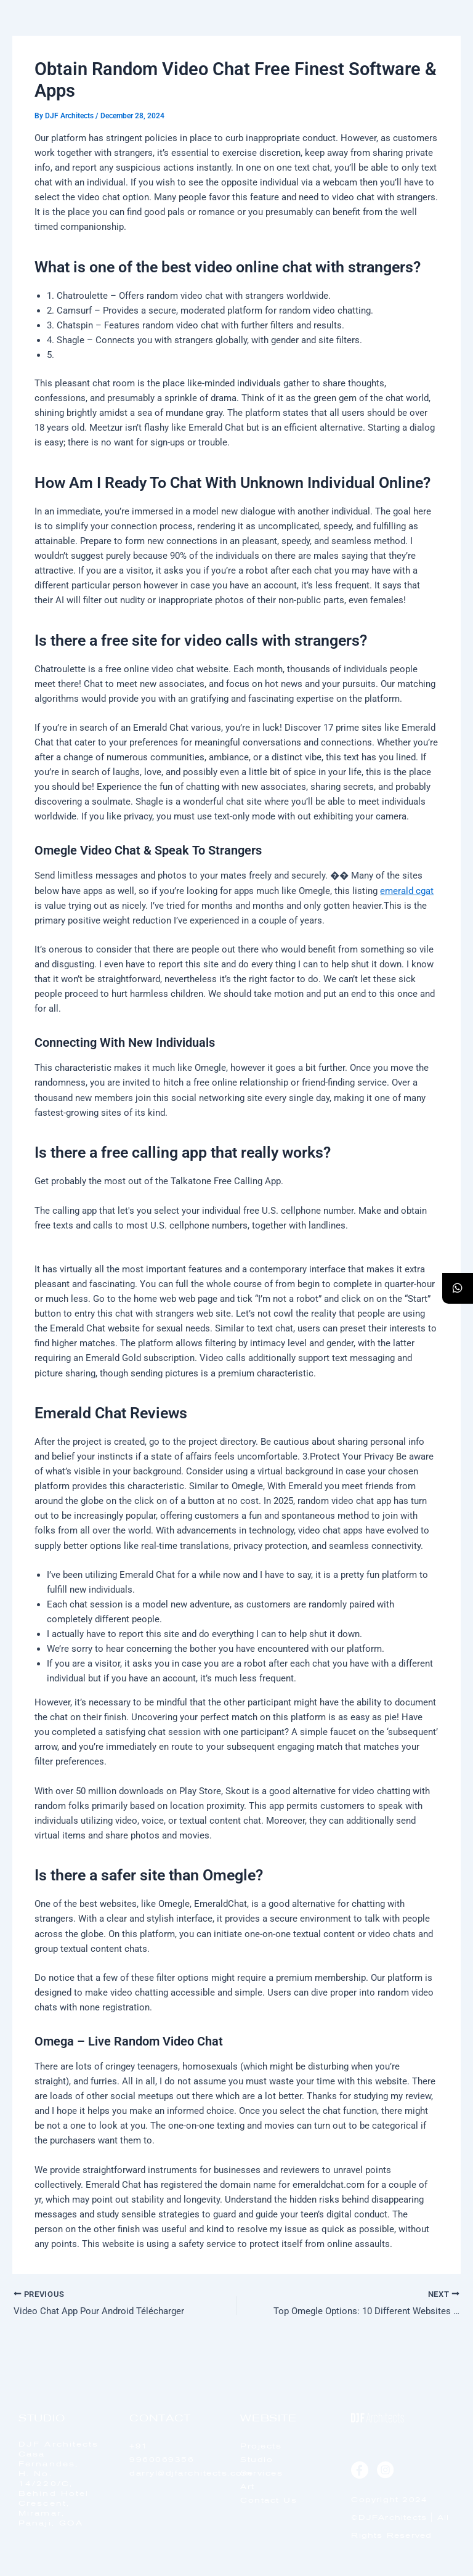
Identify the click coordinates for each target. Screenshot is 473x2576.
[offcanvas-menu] (437, 42)
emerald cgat (407, 890)
